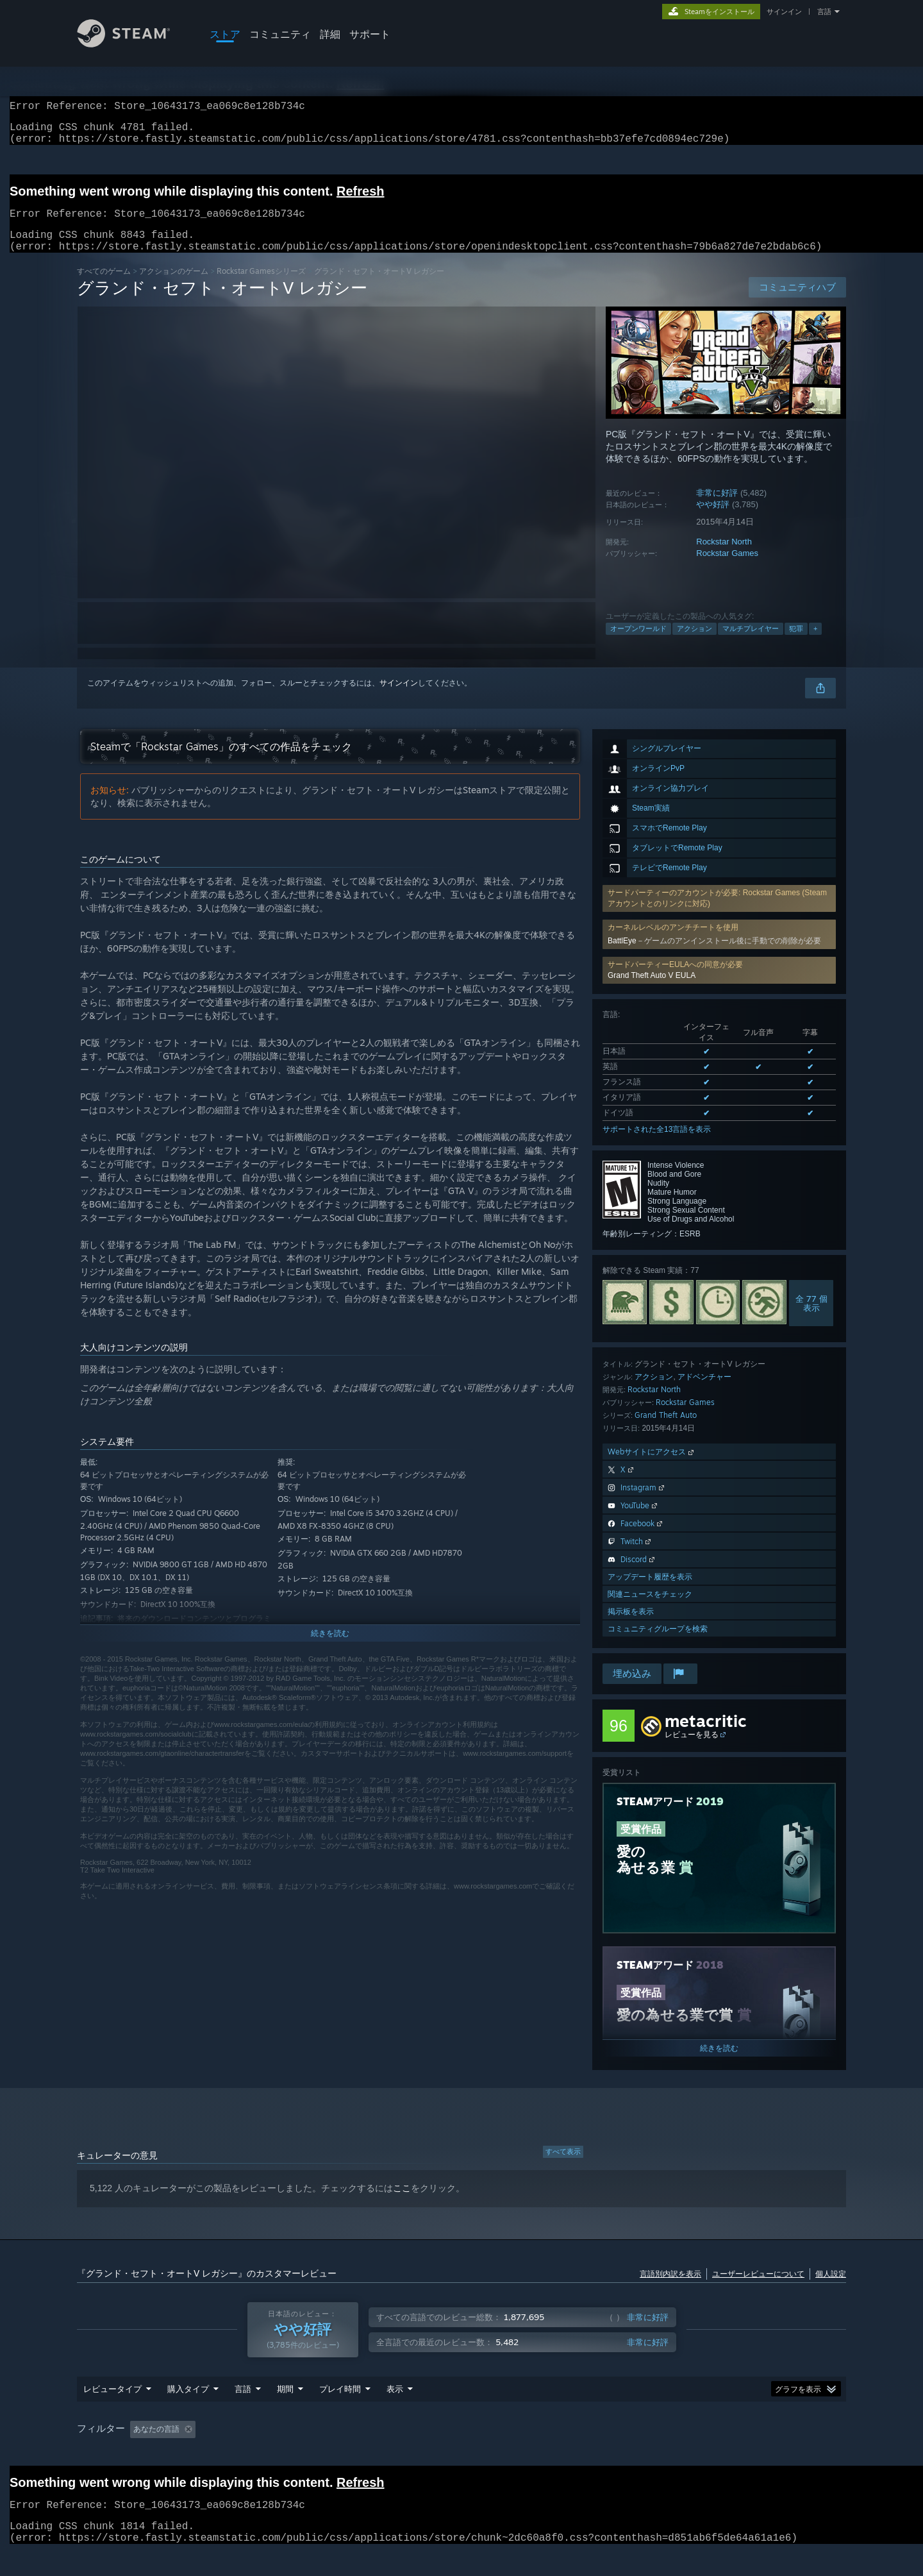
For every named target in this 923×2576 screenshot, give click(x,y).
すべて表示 (563, 2167)
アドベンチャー (704, 1392)
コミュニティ (280, 34)
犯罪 (796, 644)
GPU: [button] (726, 2453)
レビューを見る (692, 1750)
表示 (395, 2413)
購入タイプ (188, 2413)
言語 (824, 11)
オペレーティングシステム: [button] (602, 2453)
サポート (369, 34)
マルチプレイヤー (750, 644)
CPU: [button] (683, 2453)
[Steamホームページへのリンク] (133, 43)
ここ (402, 2203)
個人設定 (830, 2289)
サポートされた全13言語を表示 (657, 1144)
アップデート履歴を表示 (650, 1592)
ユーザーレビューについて (758, 2289)
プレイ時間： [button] (395, 2453)
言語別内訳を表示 (670, 2289)
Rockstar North (724, 557)
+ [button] (815, 644)
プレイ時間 (340, 2413)
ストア (225, 34)
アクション (694, 644)
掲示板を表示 (631, 1626)
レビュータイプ (112, 2413)
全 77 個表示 (811, 1318)
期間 (285, 2413)
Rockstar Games (727, 568)
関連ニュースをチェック (650, 1609)
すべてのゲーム (104, 286)
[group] (461, 2454)
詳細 (330, 34)
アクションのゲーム (173, 286)
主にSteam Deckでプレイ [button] (486, 2453)
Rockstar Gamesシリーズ (261, 286)
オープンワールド (638, 644)
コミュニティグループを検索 (658, 1644)
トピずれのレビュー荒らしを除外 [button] (289, 2453)
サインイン (784, 11)
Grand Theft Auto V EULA (651, 990)
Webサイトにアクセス (652, 1467)
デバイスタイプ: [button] (789, 2453)
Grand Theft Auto (666, 1430)
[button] (719, 985)
